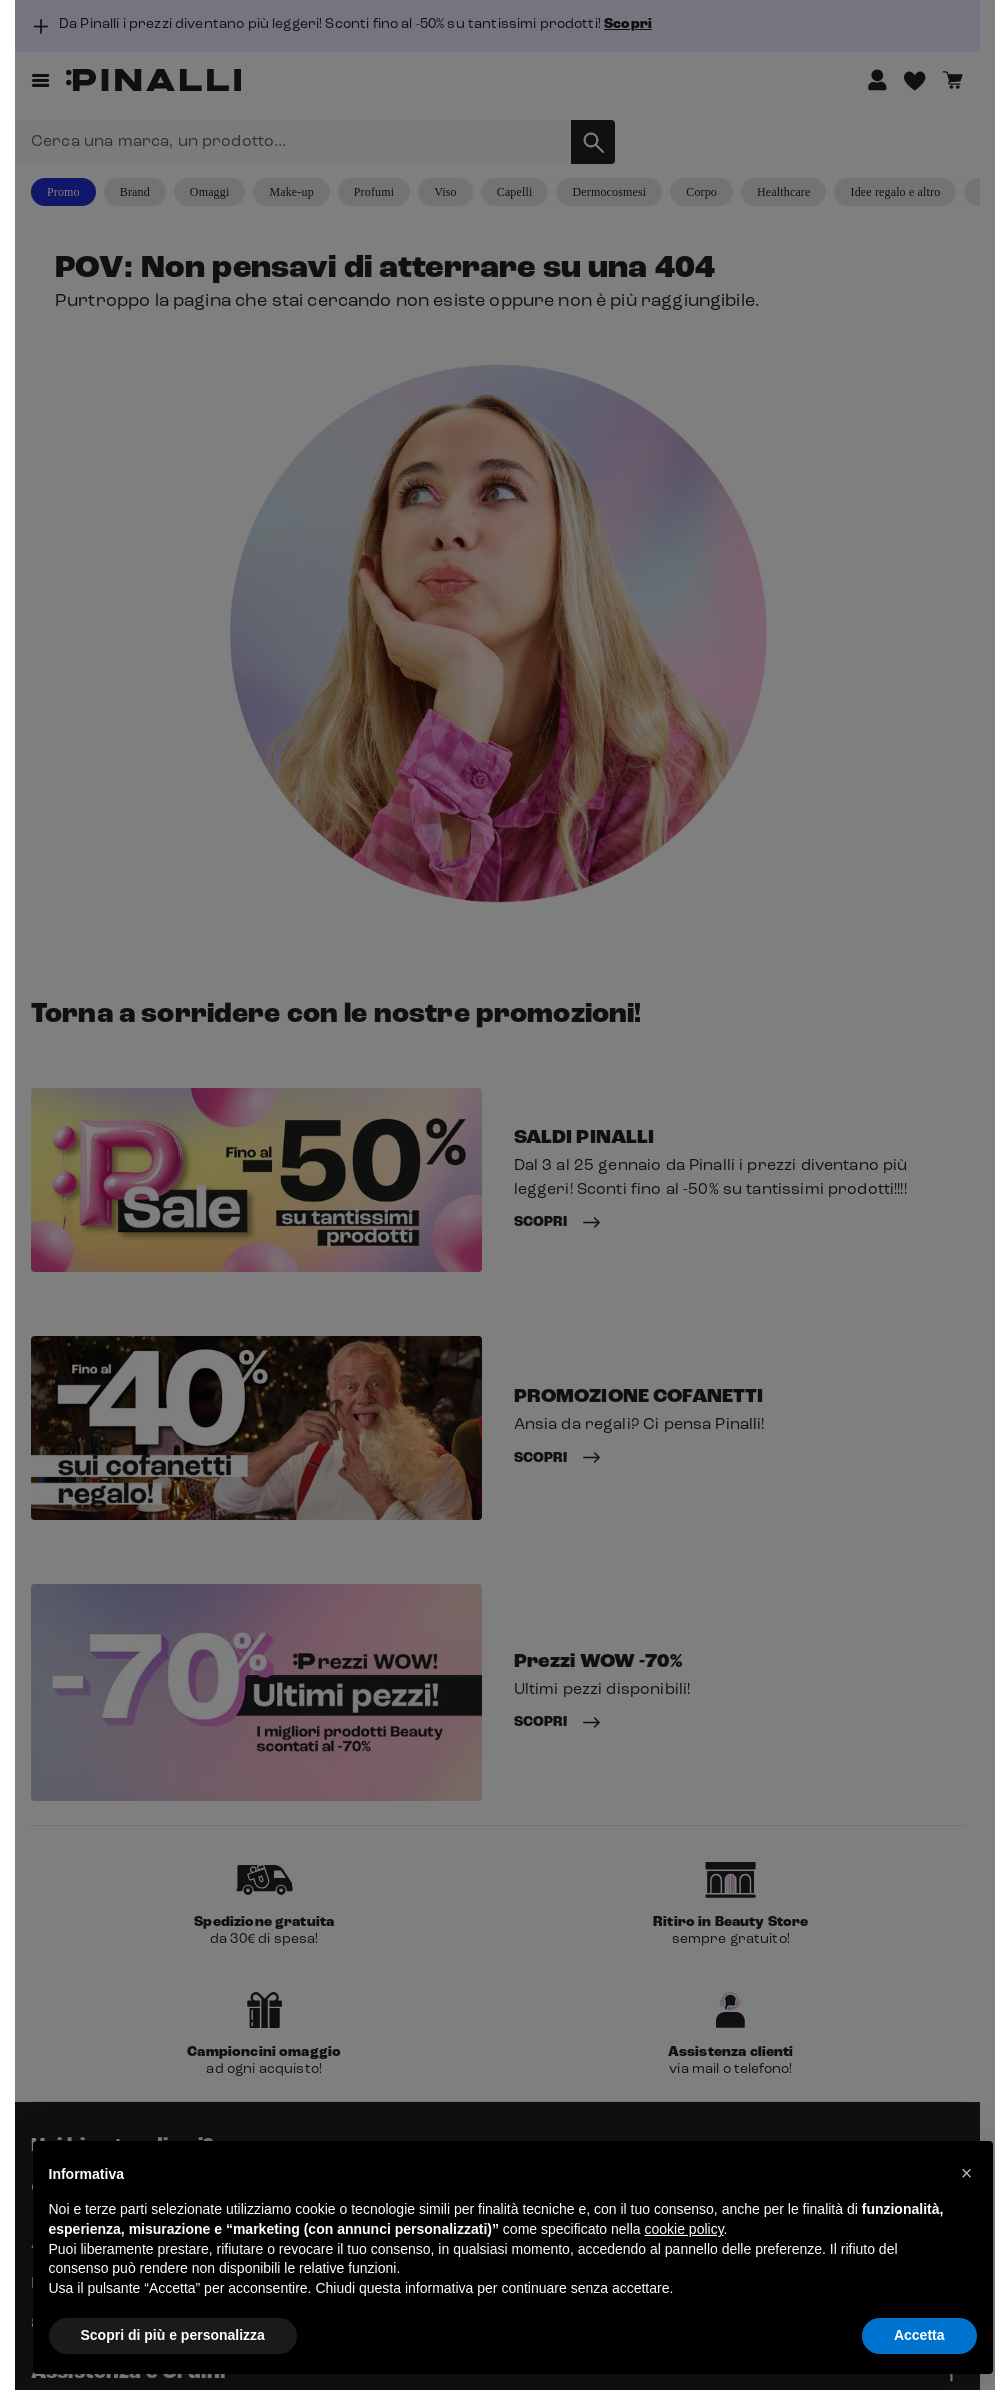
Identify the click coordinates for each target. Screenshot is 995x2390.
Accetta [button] (919, 2335)
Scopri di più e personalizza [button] (173, 2335)
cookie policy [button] (683, 2229)
